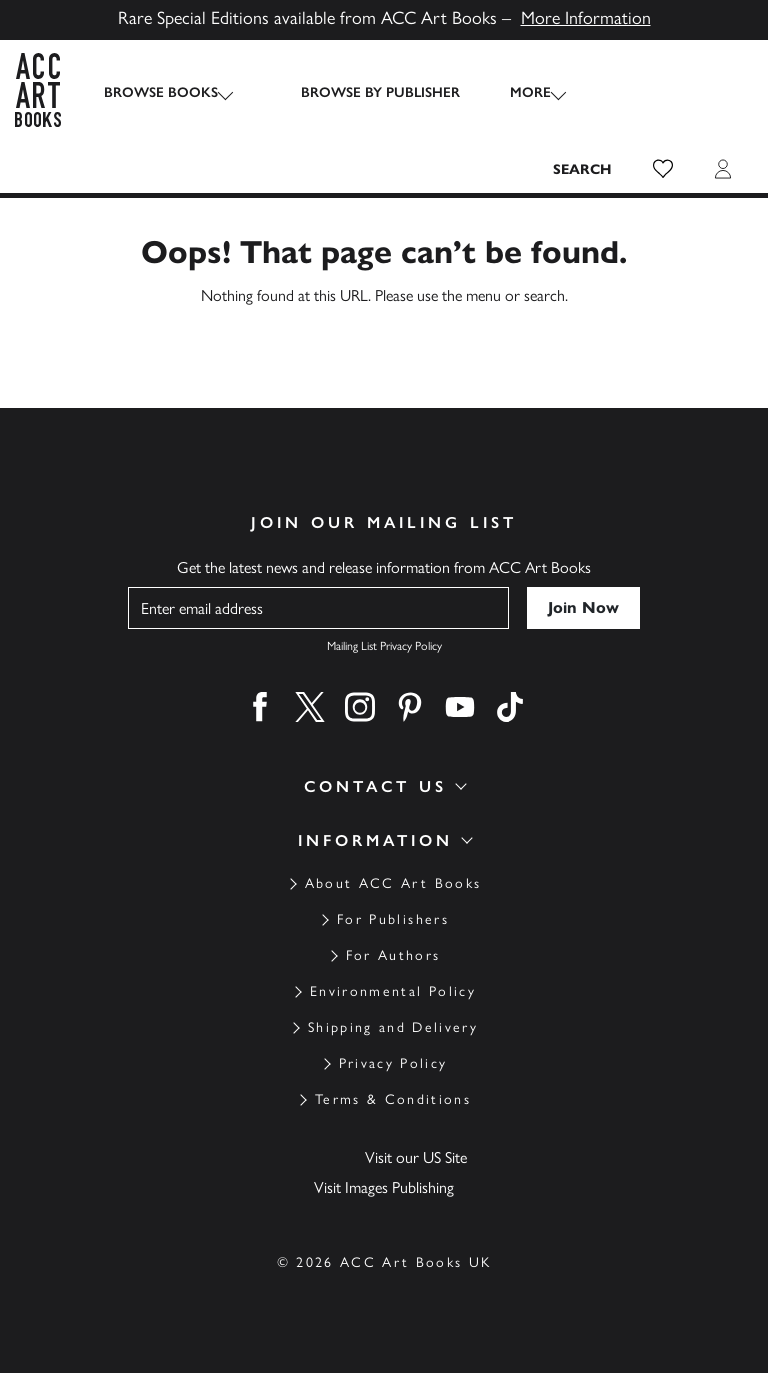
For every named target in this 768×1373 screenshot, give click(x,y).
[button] (663, 169)
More (512, 92)
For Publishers (393, 919)
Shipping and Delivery (393, 1027)
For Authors (393, 955)
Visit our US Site (416, 1157)
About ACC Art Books (393, 883)
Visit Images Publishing (384, 1187)
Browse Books (161, 92)
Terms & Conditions (393, 1099)
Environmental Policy (393, 991)
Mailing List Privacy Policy (384, 646)
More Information (586, 18)
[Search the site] (583, 169)
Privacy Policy (393, 1063)
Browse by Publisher (362, 92)
